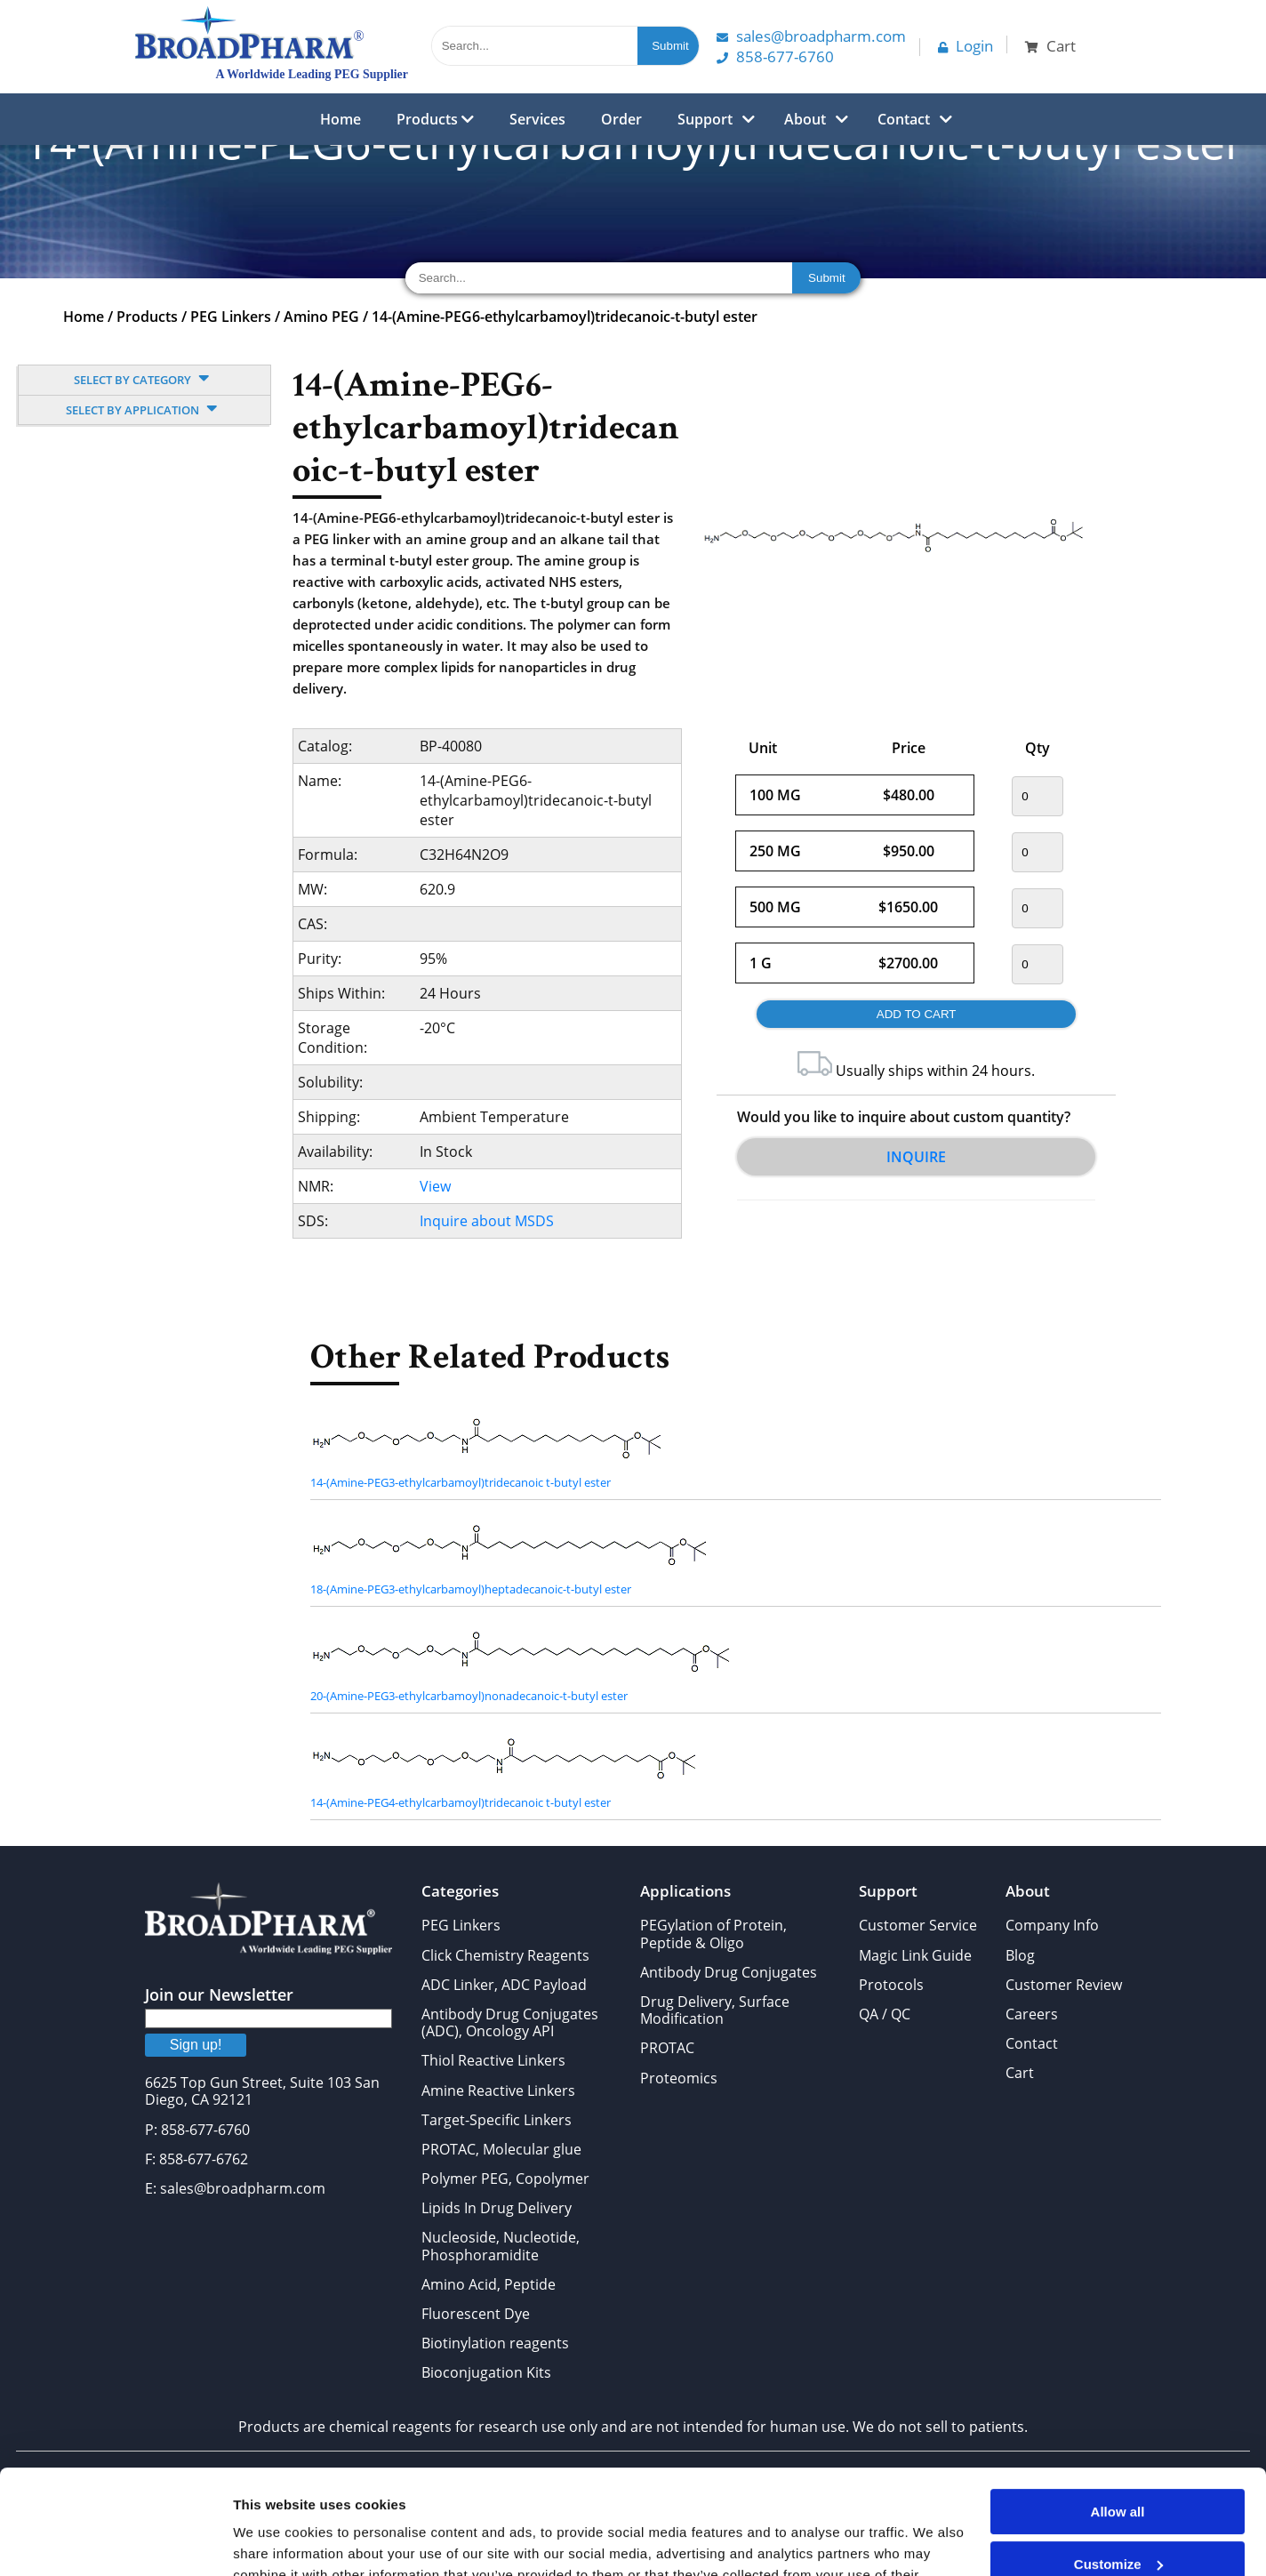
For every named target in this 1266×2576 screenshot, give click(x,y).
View (435, 1186)
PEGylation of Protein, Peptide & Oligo (713, 1933)
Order (621, 119)
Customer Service (918, 1925)
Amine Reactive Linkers (498, 2090)
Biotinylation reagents (495, 2343)
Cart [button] (1050, 46)
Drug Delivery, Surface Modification (714, 2010)
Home (340, 119)
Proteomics (678, 2078)
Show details (274, 2540)
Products (435, 119)
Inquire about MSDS (487, 1221)
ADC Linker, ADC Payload (504, 1984)
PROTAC (667, 2048)
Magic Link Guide (915, 1955)
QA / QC (884, 2014)
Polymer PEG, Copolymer (505, 2178)
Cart (1020, 2072)
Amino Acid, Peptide (488, 2284)
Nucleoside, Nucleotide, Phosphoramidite (500, 2245)
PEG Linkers (230, 316)
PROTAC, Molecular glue (501, 2149)
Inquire (916, 1157)
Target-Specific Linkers (496, 2120)
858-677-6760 (775, 56)
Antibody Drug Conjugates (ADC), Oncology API (509, 2022)
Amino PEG (321, 316)
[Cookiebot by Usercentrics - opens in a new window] (115, 2541)
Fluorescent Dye (475, 2313)
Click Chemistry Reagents (505, 1955)
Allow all (1118, 2407)
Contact (903, 119)
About (805, 119)
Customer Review (1064, 1984)
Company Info (1052, 1925)
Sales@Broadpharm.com (811, 36)
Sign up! (196, 2044)
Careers (1032, 2014)
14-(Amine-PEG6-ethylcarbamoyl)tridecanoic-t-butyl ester (564, 316)
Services (537, 119)
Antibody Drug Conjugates (728, 1972)
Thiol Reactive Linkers (493, 2060)
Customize (1118, 2459)
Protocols (891, 1984)
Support (705, 119)
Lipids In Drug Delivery (496, 2208)
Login (965, 46)
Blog (1020, 1955)
